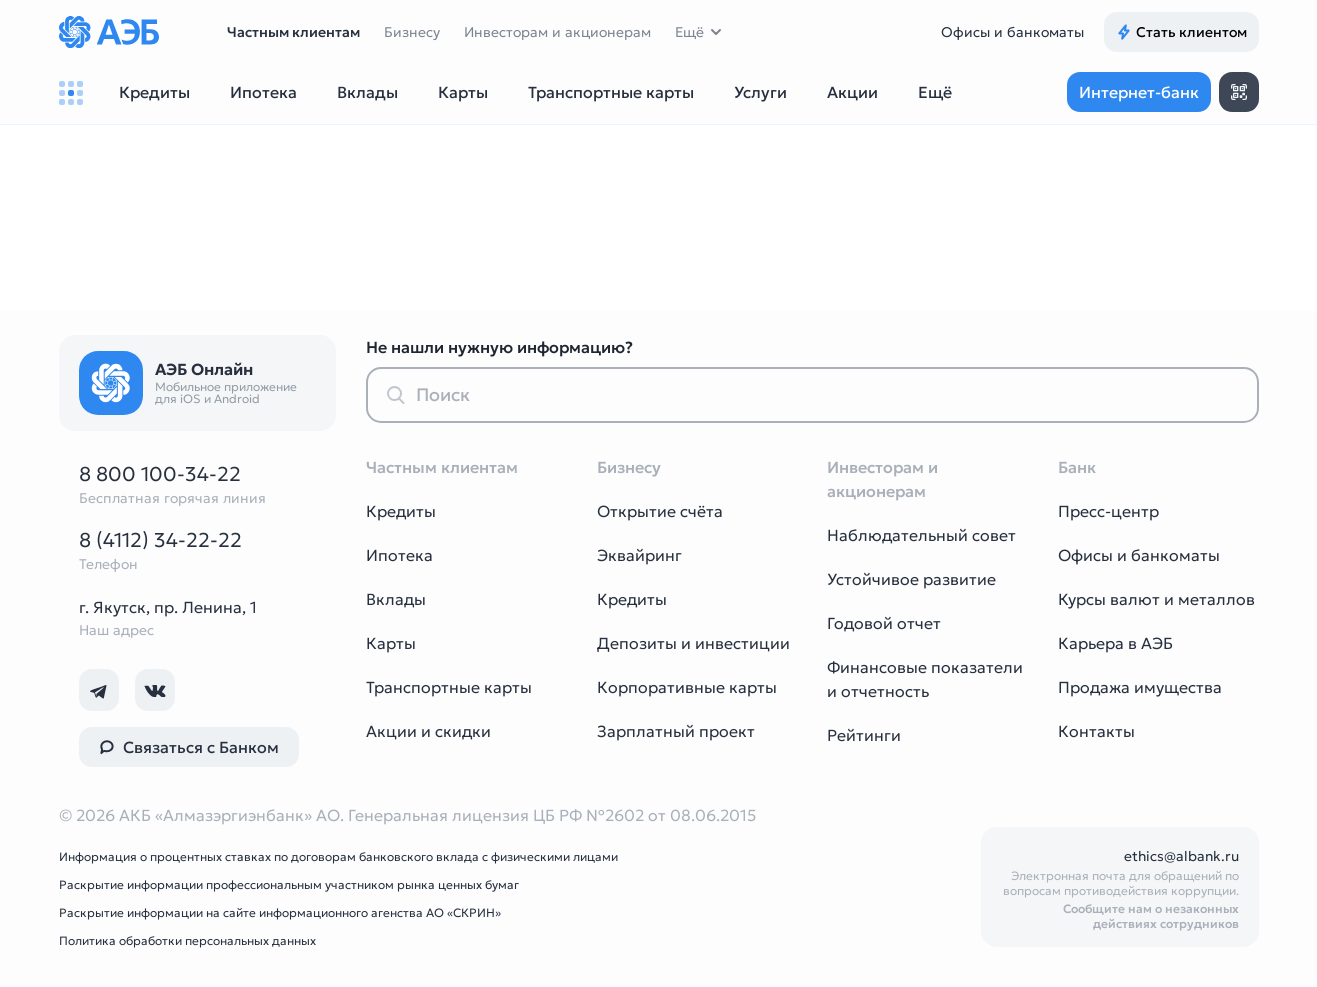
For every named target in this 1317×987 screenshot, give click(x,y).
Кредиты (401, 511)
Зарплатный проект (676, 731)
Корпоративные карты (687, 687)
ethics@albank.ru (1181, 856)
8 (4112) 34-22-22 (160, 540)
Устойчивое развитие (911, 579)
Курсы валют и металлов (1156, 599)
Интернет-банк (1139, 92)
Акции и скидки (428, 731)
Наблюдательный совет (921, 535)
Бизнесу (412, 32)
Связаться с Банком (189, 747)
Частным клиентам (293, 32)
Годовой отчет (884, 623)
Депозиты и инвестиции (693, 643)
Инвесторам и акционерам (557, 32)
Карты (391, 643)
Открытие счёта (660, 511)
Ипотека (399, 555)
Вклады (396, 599)
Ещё (689, 32)
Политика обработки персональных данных (187, 940)
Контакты (1096, 731)
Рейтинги (864, 735)
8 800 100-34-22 (160, 474)
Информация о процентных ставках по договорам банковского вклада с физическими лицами (338, 856)
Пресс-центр (1108, 511)
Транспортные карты (449, 687)
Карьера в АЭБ (1115, 643)
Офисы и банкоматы (1012, 32)
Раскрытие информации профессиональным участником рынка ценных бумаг (289, 884)
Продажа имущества (1140, 687)
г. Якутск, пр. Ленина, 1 (168, 607)
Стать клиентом (1181, 32)
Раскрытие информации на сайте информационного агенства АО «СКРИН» (280, 912)
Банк (1077, 467)
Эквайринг (639, 555)
